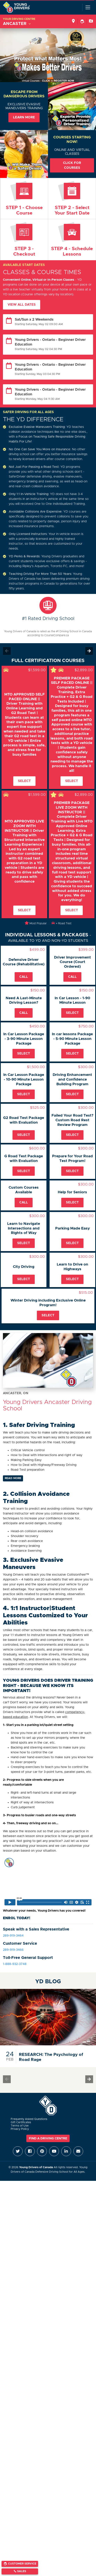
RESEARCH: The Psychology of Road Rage (51, 2057)
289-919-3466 (13, 1949)
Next (89, 651)
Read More (13, 1478)
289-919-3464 (13, 1935)
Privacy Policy (20, 2129)
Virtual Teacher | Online (24, 198)
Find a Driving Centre (48, 2138)
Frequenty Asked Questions (29, 2119)
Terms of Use (19, 2125)
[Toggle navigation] (87, 7)
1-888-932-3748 (15, 1964)
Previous (7, 651)
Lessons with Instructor (72, 239)
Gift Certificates (21, 2122)
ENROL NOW (72, 198)
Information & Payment (24, 239)
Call (23, 976)
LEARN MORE (24, 117)
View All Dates (22, 304)
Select (24, 781)
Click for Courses (72, 165)
